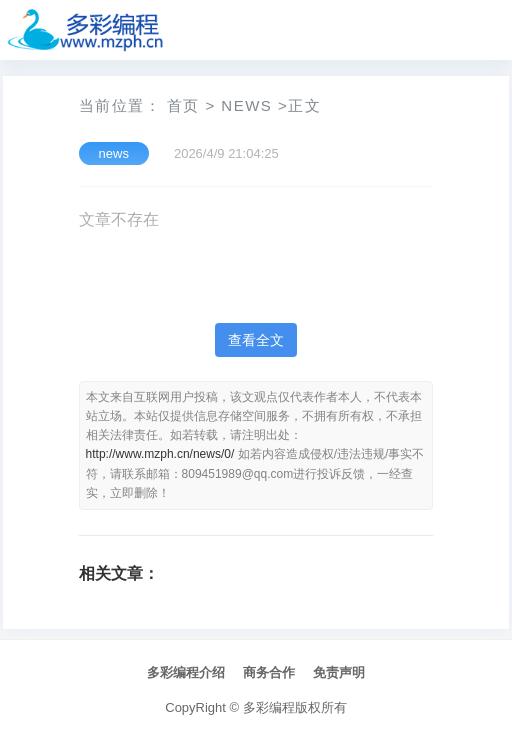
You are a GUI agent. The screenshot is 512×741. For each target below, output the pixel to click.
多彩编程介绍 (186, 672)
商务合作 (269, 672)
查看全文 (256, 340)
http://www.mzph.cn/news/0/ (160, 454)
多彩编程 (269, 707)
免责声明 (339, 672)
